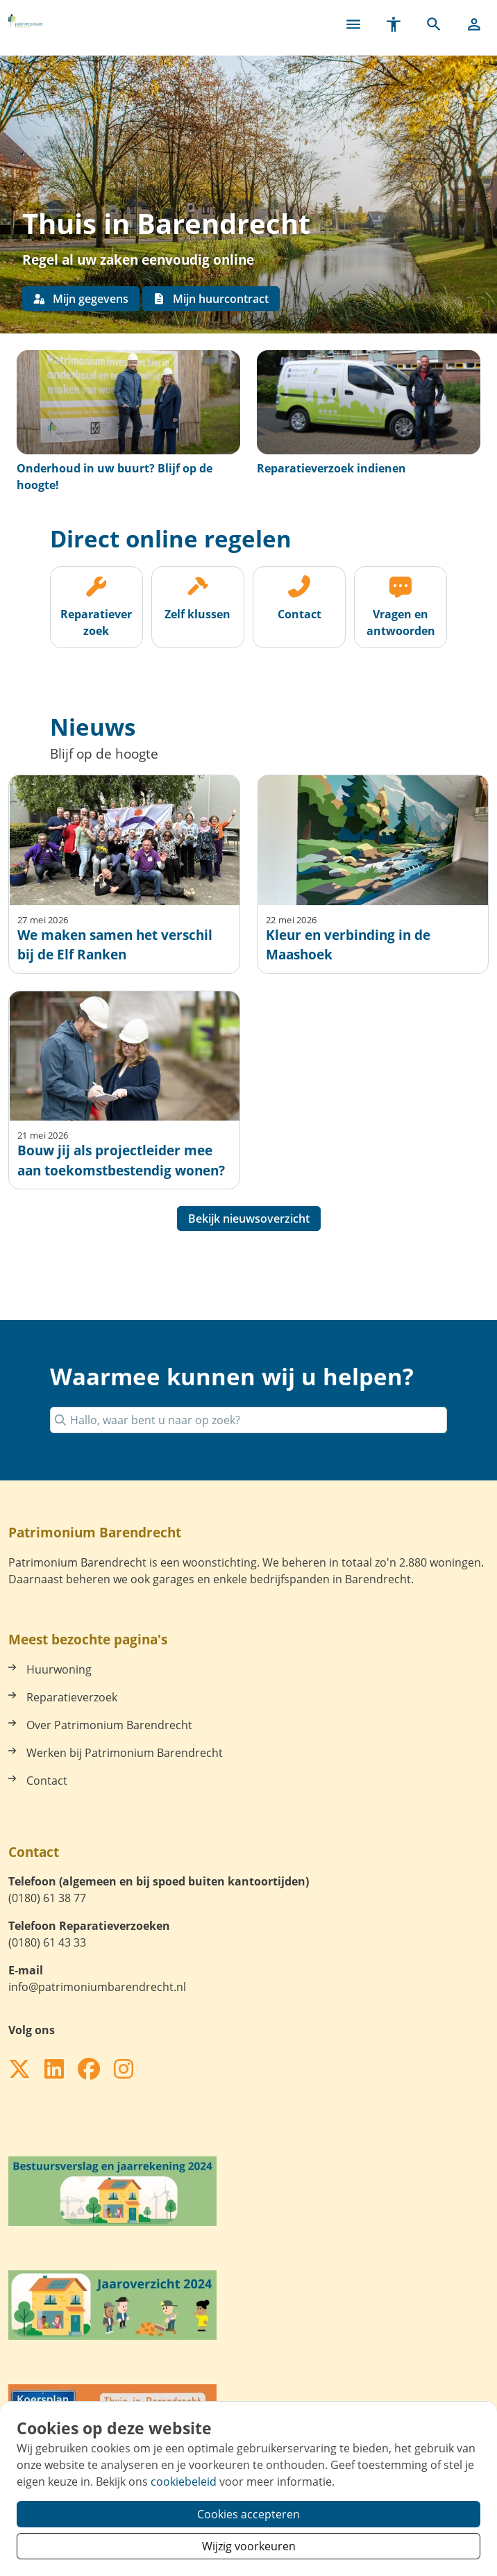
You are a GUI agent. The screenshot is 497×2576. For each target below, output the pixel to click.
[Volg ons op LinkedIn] (54, 2069)
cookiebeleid (184, 2481)
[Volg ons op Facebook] (89, 2069)
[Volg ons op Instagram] (123, 2069)
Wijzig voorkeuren (249, 2546)
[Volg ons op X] (19, 2069)
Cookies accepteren (248, 2514)
